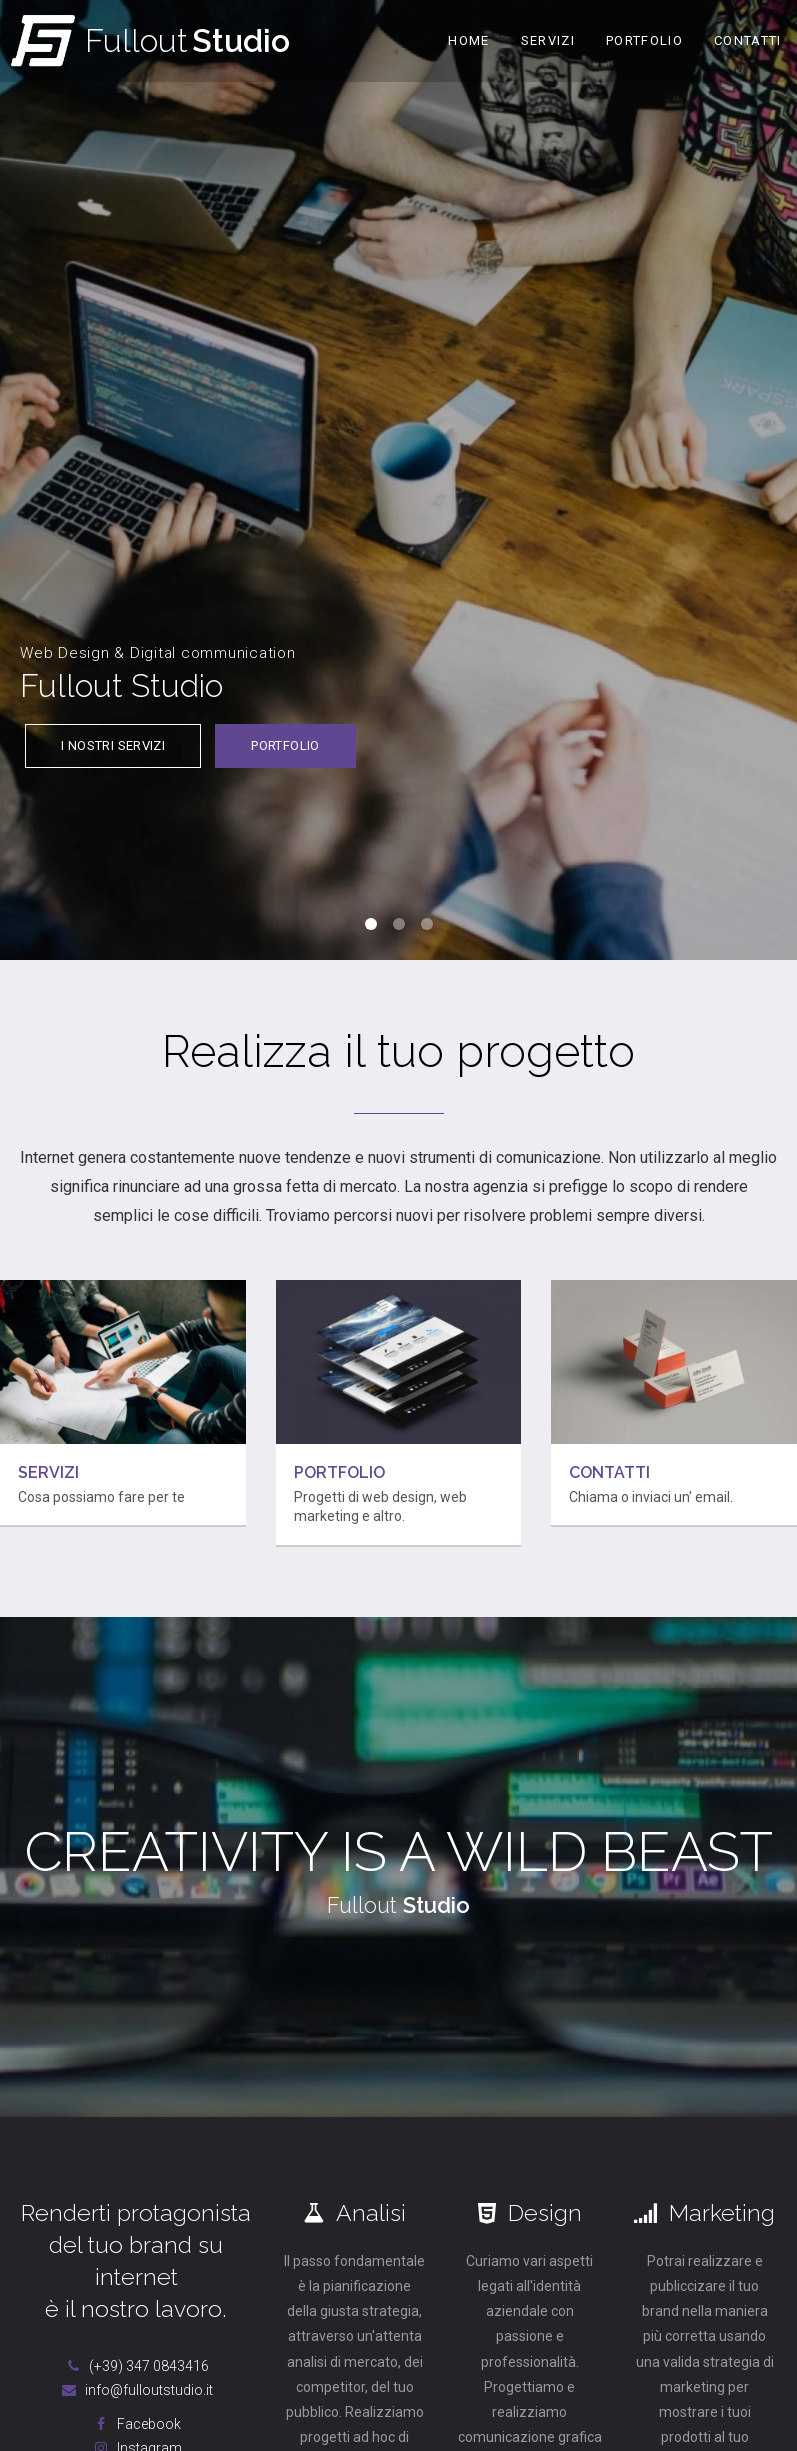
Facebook (136, 2424)
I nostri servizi (113, 745)
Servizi (548, 40)
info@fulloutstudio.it (136, 2390)
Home (468, 40)
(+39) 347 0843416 (136, 2366)
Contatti (747, 40)
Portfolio (644, 40)
